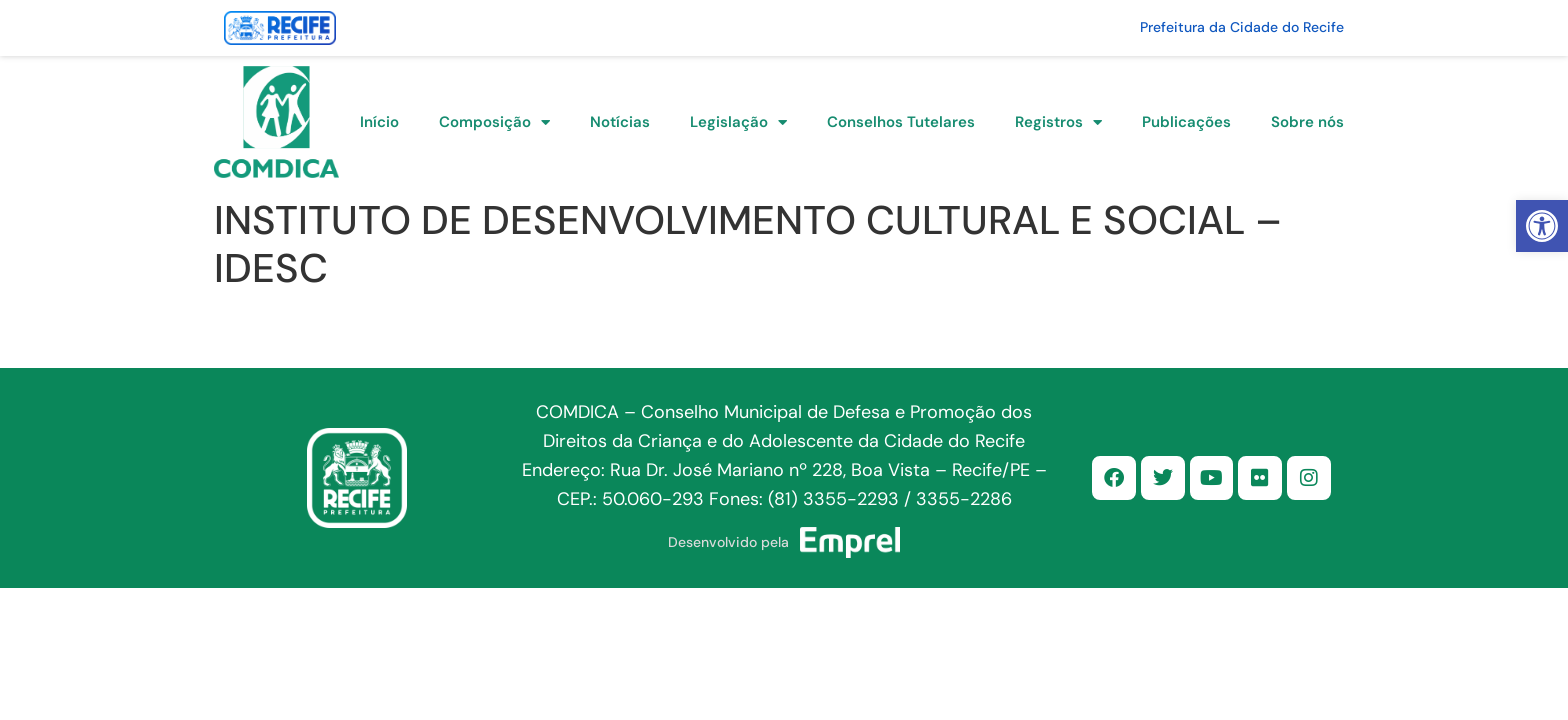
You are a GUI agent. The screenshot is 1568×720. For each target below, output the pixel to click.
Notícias (620, 122)
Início (379, 122)
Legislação (738, 122)
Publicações (1186, 122)
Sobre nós (1307, 122)
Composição (494, 122)
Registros (1058, 122)
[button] (1542, 226)
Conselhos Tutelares (901, 122)
